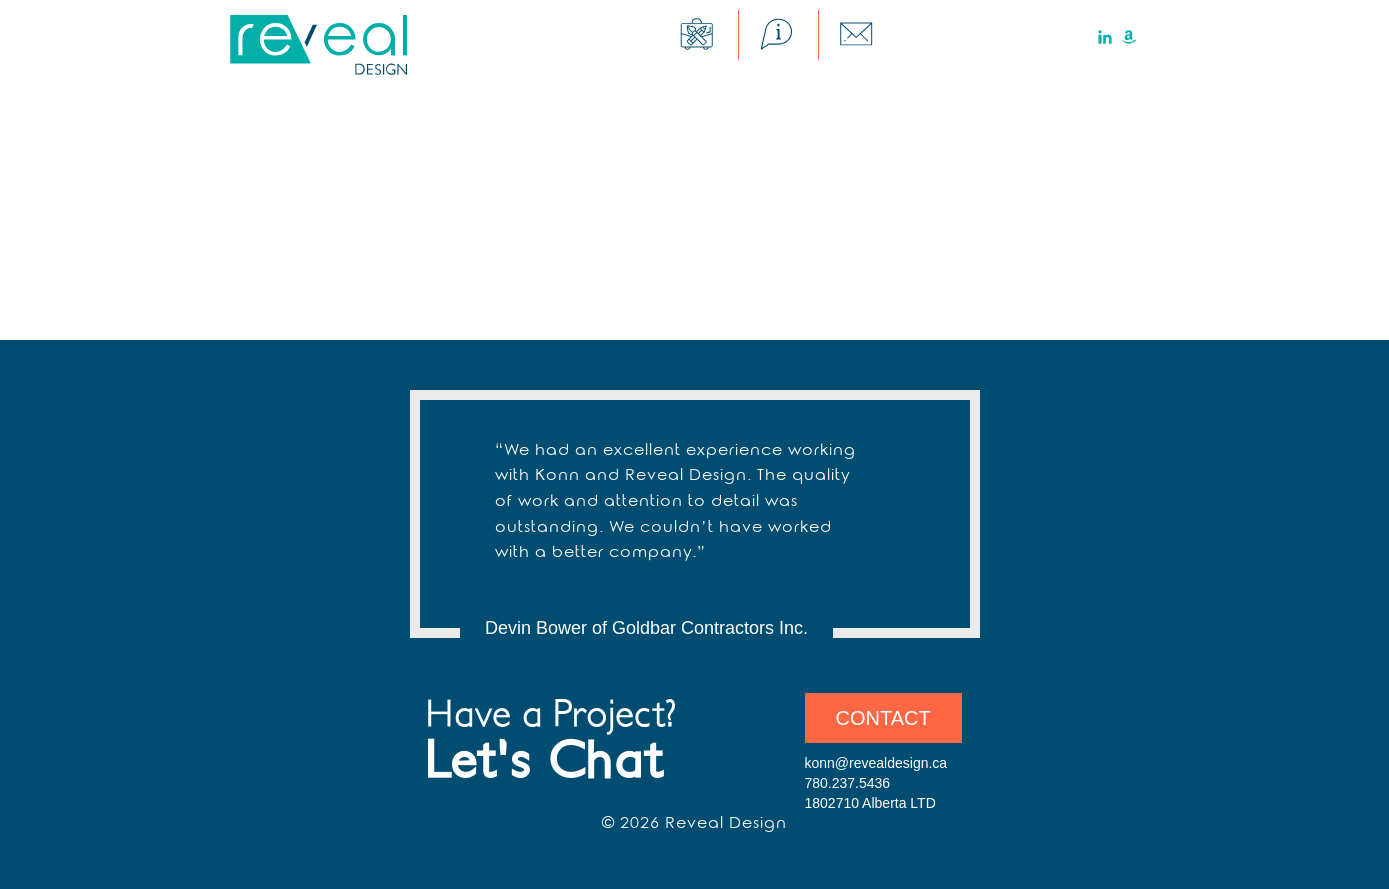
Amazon (1129, 37)
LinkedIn (1105, 37)
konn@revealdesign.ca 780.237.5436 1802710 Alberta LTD (876, 783)
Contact (883, 718)
